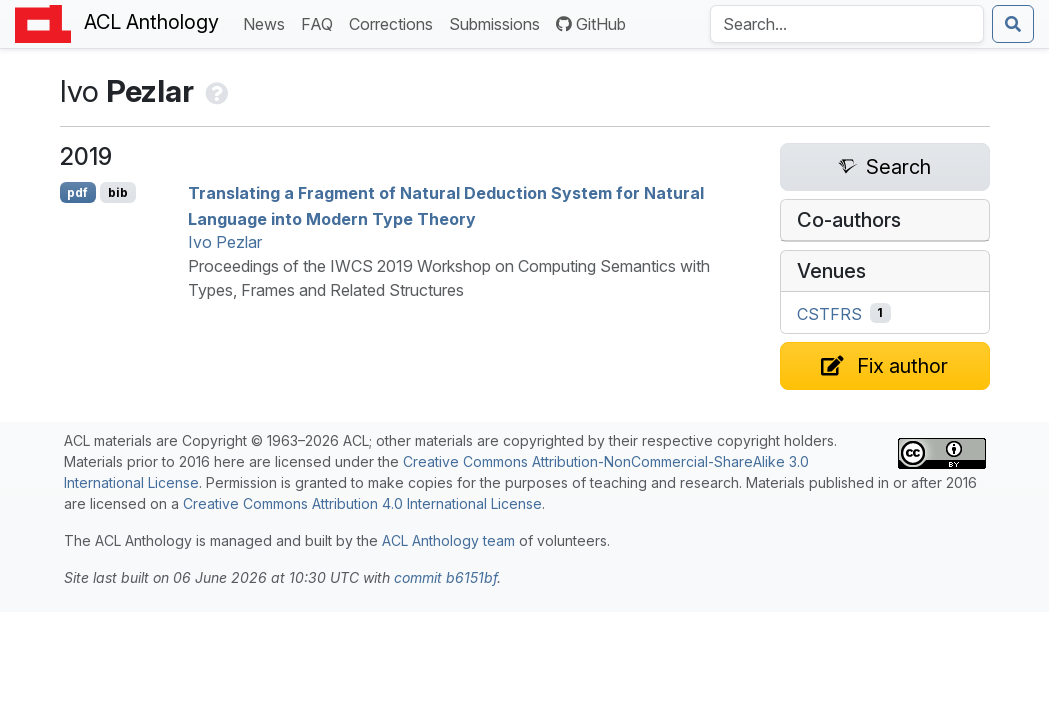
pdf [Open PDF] (77, 192)
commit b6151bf (445, 577)
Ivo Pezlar (225, 242)
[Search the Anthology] (847, 24)
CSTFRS (829, 313)
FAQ (321, 22)
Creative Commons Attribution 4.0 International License (362, 503)
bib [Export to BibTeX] (118, 192)
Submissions (498, 22)
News (268, 22)
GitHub (591, 24)
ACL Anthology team (448, 540)
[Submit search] (1013, 24)
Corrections (395, 22)
